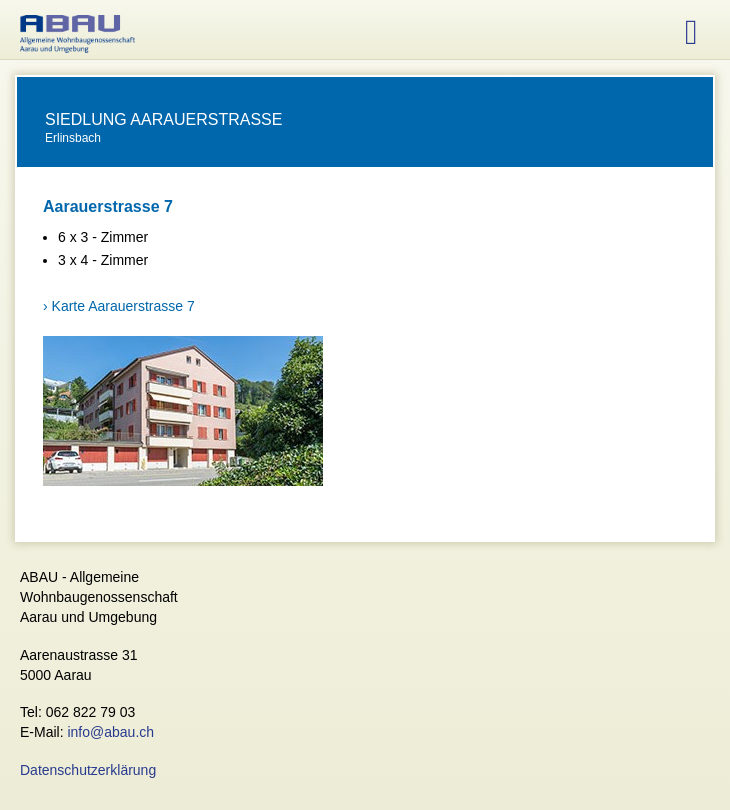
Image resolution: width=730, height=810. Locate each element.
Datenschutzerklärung (88, 770)
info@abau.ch (110, 732)
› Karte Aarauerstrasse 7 (119, 306)
